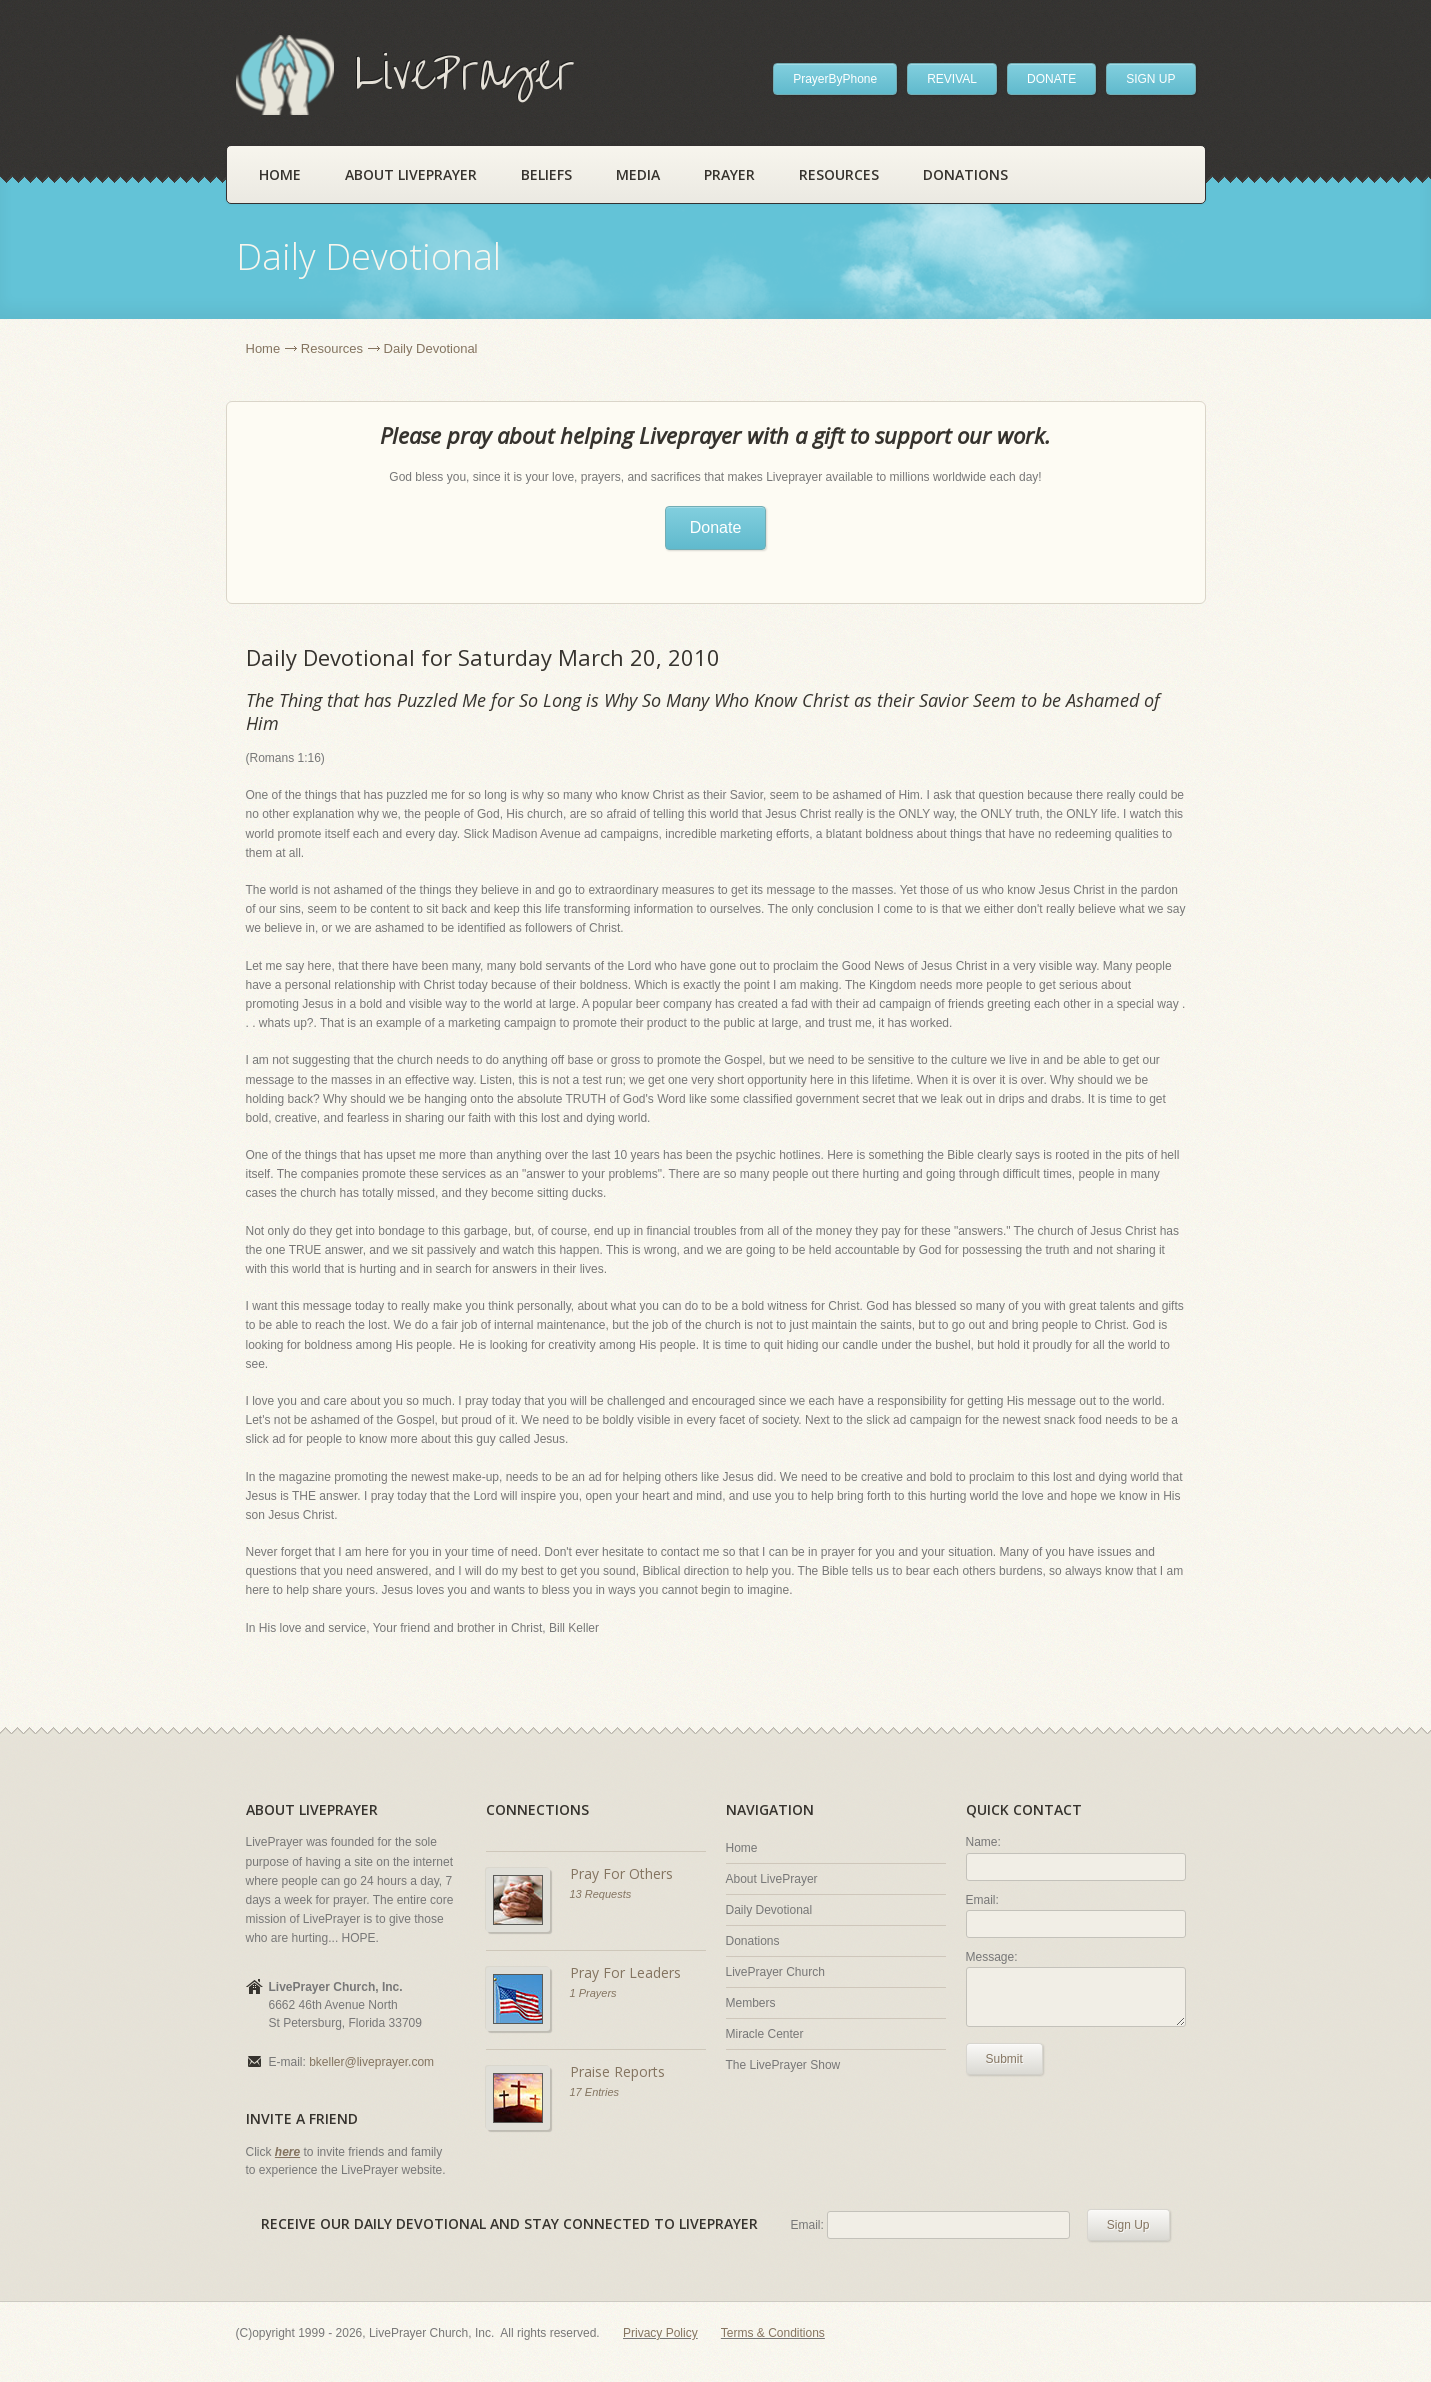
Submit (1004, 2059)
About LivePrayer (411, 174)
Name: (983, 1842)
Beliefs (546, 174)
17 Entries (595, 2092)
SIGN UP (1150, 79)
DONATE (1051, 79)
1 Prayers (593, 1993)
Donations (965, 174)
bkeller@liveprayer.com (371, 2062)
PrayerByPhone (835, 79)
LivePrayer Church (775, 1972)
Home (280, 174)
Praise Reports (617, 2071)
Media (638, 174)
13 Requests (601, 1894)
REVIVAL (952, 79)
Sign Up (1128, 2225)
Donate (716, 527)
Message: (992, 1957)
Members (751, 2003)
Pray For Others (621, 1873)
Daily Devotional (769, 1910)
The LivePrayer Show (783, 2065)
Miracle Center (765, 2034)
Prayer (729, 174)
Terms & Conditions (773, 2333)
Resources (839, 174)
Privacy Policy (660, 2333)
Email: (982, 1900)
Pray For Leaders (625, 1972)
